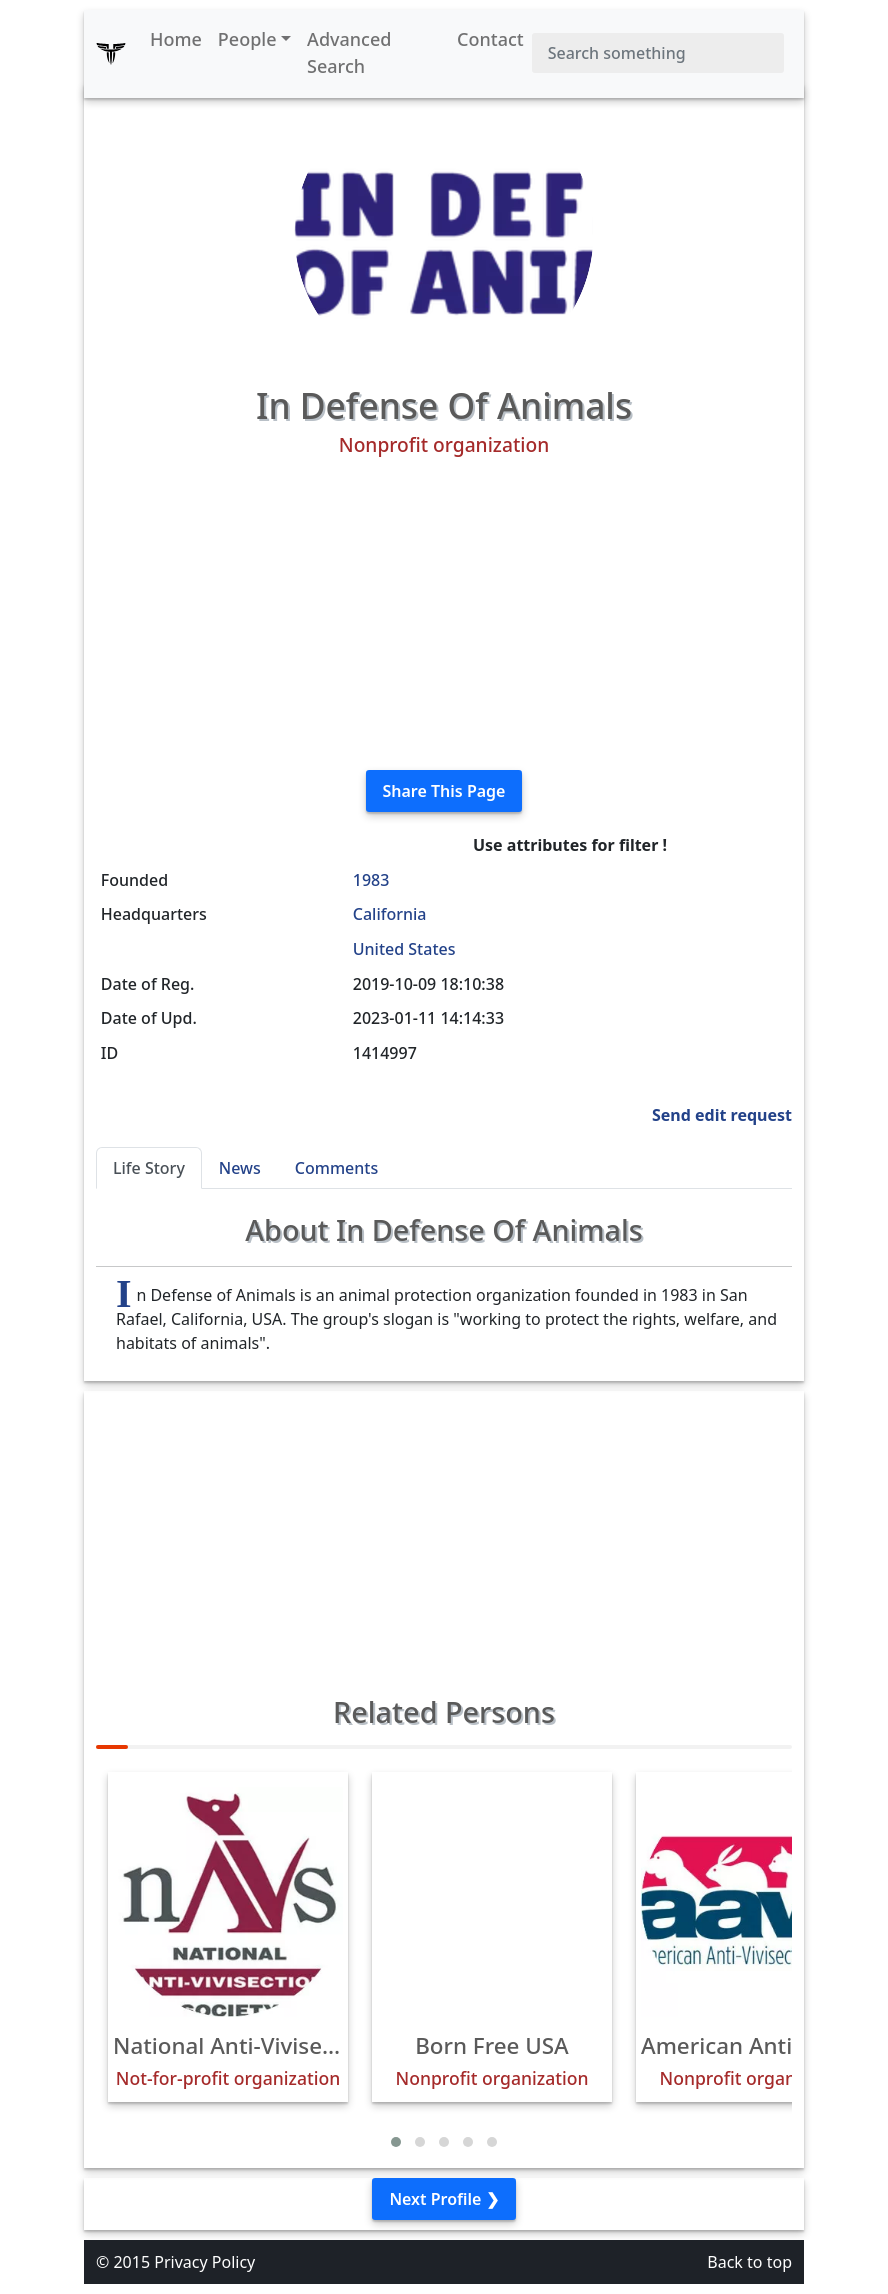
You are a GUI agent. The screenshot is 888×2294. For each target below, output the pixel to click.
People (247, 39)
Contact (490, 39)
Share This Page (444, 791)
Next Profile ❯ (443, 2199)
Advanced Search (349, 52)
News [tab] (240, 1168)
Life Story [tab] (149, 1168)
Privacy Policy (204, 2262)
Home (176, 39)
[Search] (658, 53)
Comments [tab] (336, 1168)
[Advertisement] (444, 614)
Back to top (749, 2262)
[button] (396, 2142)
